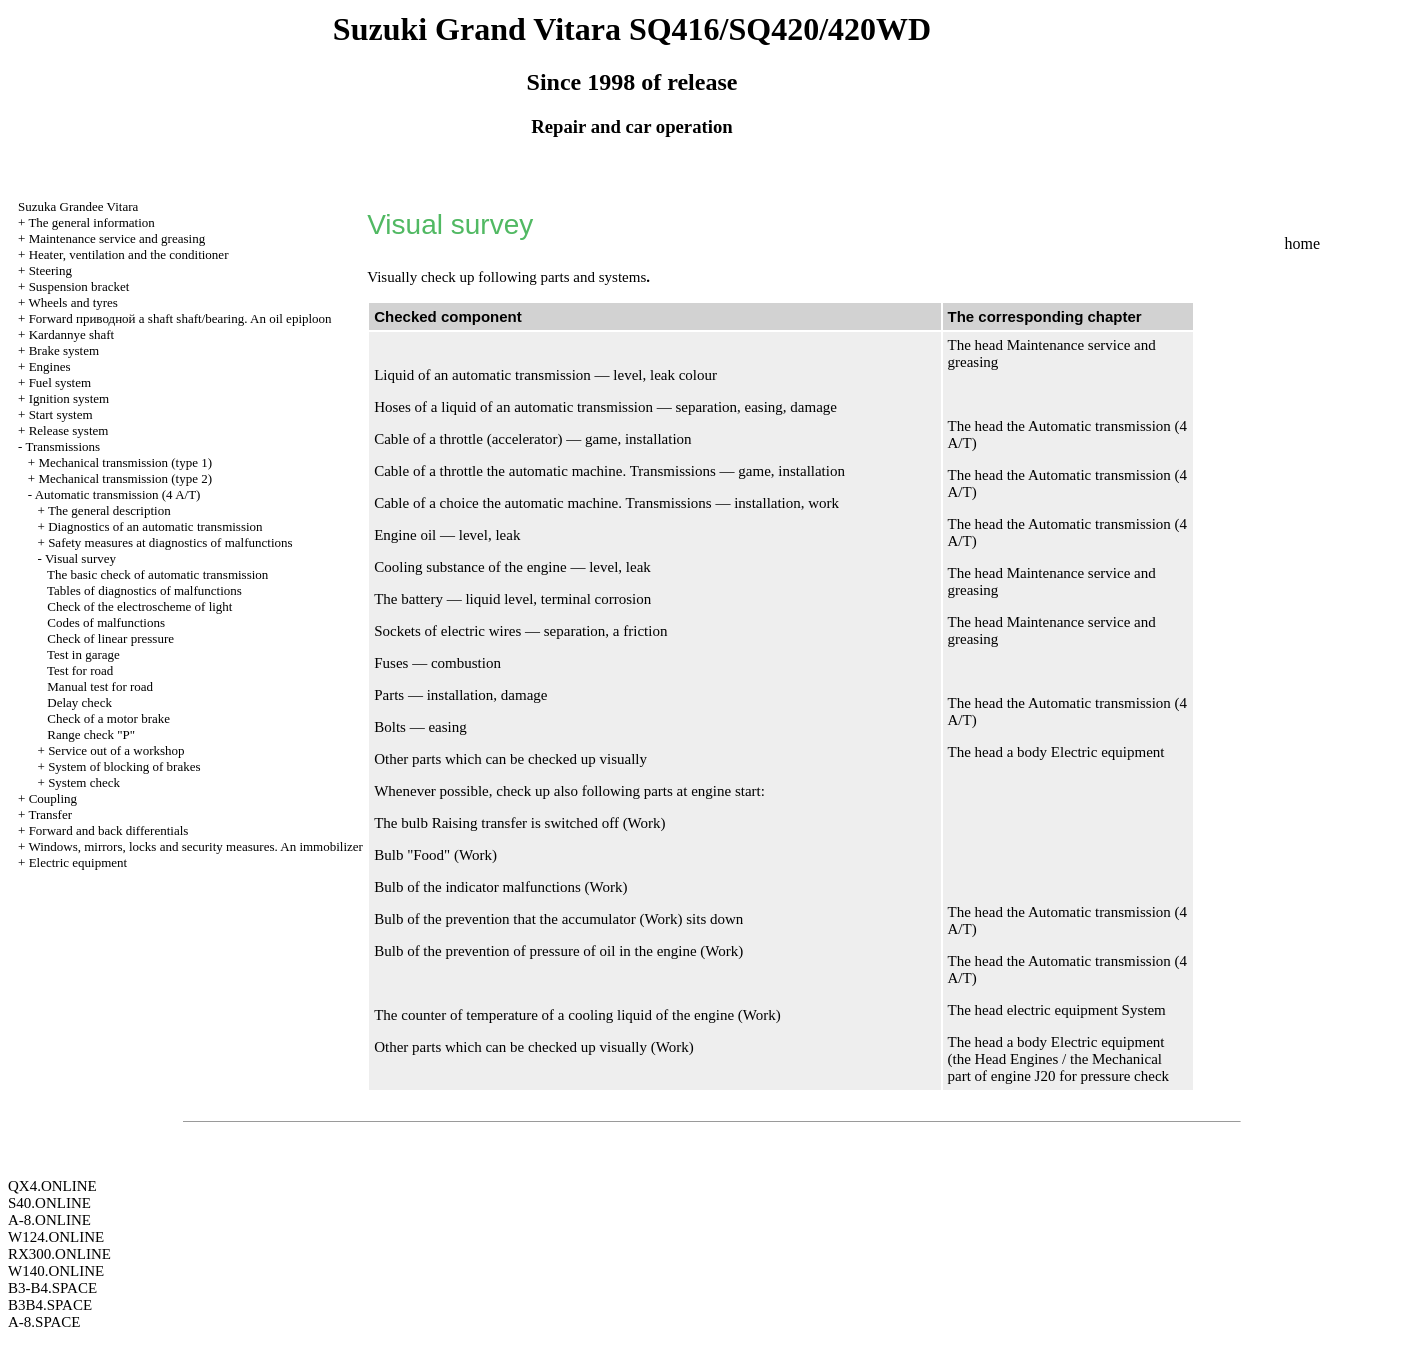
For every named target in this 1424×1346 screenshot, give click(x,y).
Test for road (80, 670)
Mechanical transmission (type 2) (125, 478)
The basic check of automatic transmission (157, 574)
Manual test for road (100, 686)
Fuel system (60, 382)
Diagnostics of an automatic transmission (155, 526)
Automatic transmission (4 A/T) (118, 494)
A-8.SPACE (44, 1322)
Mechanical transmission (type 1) (125, 462)
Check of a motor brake (108, 718)
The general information (91, 222)
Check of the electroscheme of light (139, 606)
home (1302, 243)
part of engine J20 (1002, 1076)
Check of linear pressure (110, 638)
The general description (109, 510)
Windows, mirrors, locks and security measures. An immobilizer (195, 846)
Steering (50, 270)
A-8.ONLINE (49, 1220)
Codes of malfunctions (106, 622)
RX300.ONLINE (59, 1254)
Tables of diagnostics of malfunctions (144, 590)
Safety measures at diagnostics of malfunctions (170, 542)
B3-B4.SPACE (52, 1288)
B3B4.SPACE (50, 1305)
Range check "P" (91, 734)
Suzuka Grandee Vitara (78, 206)
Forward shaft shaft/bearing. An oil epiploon (180, 318)
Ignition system (69, 398)
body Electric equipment (1090, 752)
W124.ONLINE (56, 1237)
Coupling (53, 798)
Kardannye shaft (72, 334)
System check (84, 782)
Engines (50, 366)
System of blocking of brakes (124, 766)
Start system (61, 414)
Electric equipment (78, 862)
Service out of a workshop (116, 750)
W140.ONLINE (56, 1271)
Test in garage (83, 654)
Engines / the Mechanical (1086, 1059)
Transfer (50, 814)
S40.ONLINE (49, 1203)
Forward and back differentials (109, 830)
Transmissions (62, 446)
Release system (69, 430)
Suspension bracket (79, 286)
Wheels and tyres (73, 302)
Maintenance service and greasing (117, 238)
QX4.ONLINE (52, 1186)
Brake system (64, 350)
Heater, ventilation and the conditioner (129, 254)
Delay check (79, 702)
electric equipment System (1086, 1010)
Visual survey (80, 558)
